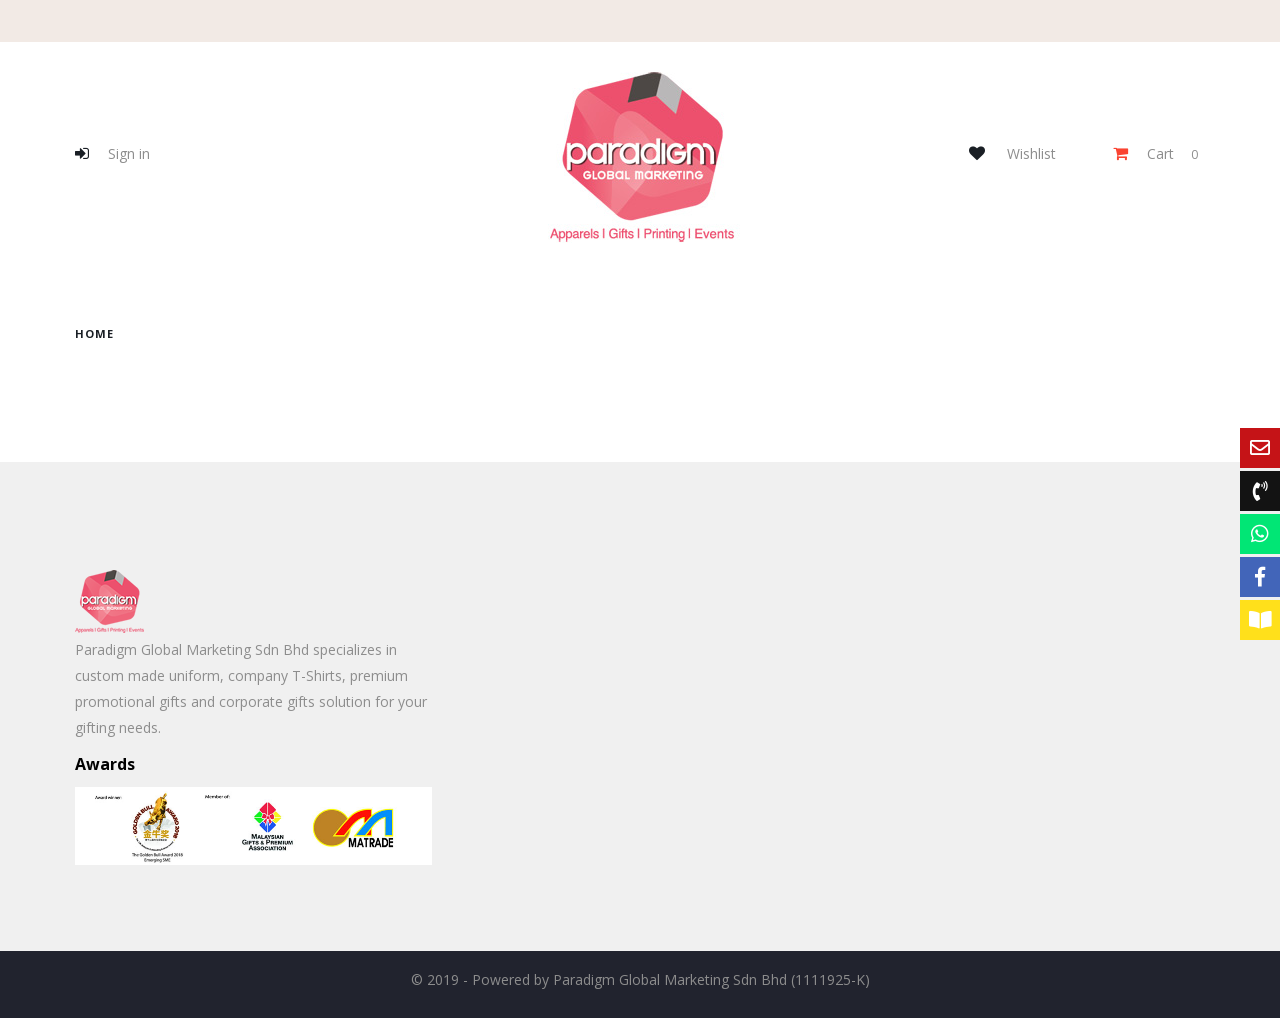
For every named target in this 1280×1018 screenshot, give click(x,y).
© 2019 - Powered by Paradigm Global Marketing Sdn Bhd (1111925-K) (640, 979)
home (94, 333)
